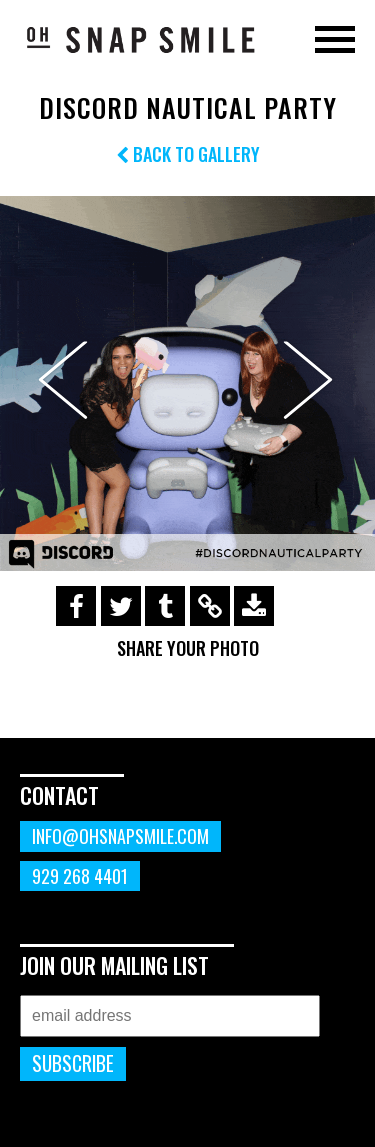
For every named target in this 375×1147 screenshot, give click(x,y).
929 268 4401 (80, 876)
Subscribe (73, 1063)
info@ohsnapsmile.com (120, 836)
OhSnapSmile (140, 39)
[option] (187, 383)
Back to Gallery (188, 154)
